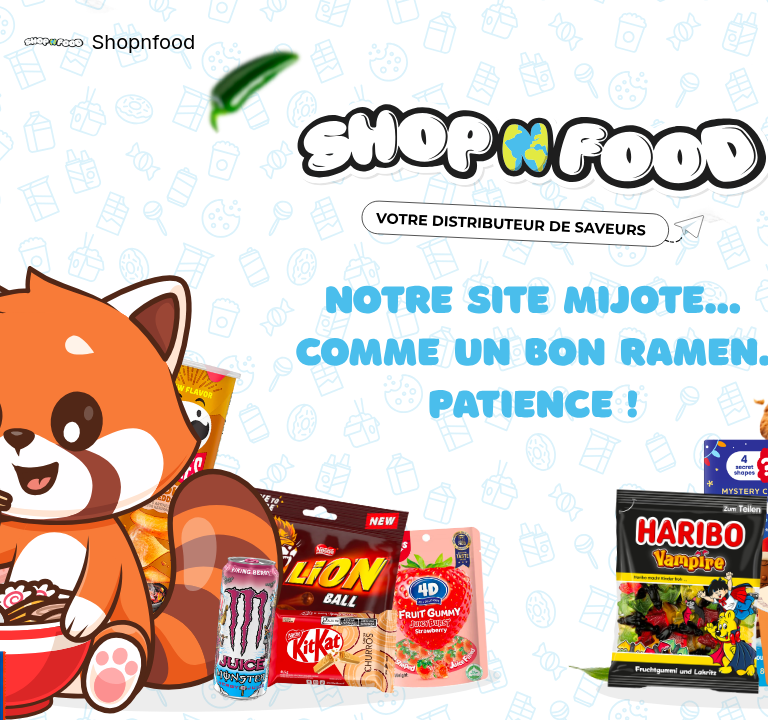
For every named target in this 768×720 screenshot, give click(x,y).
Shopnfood (139, 42)
